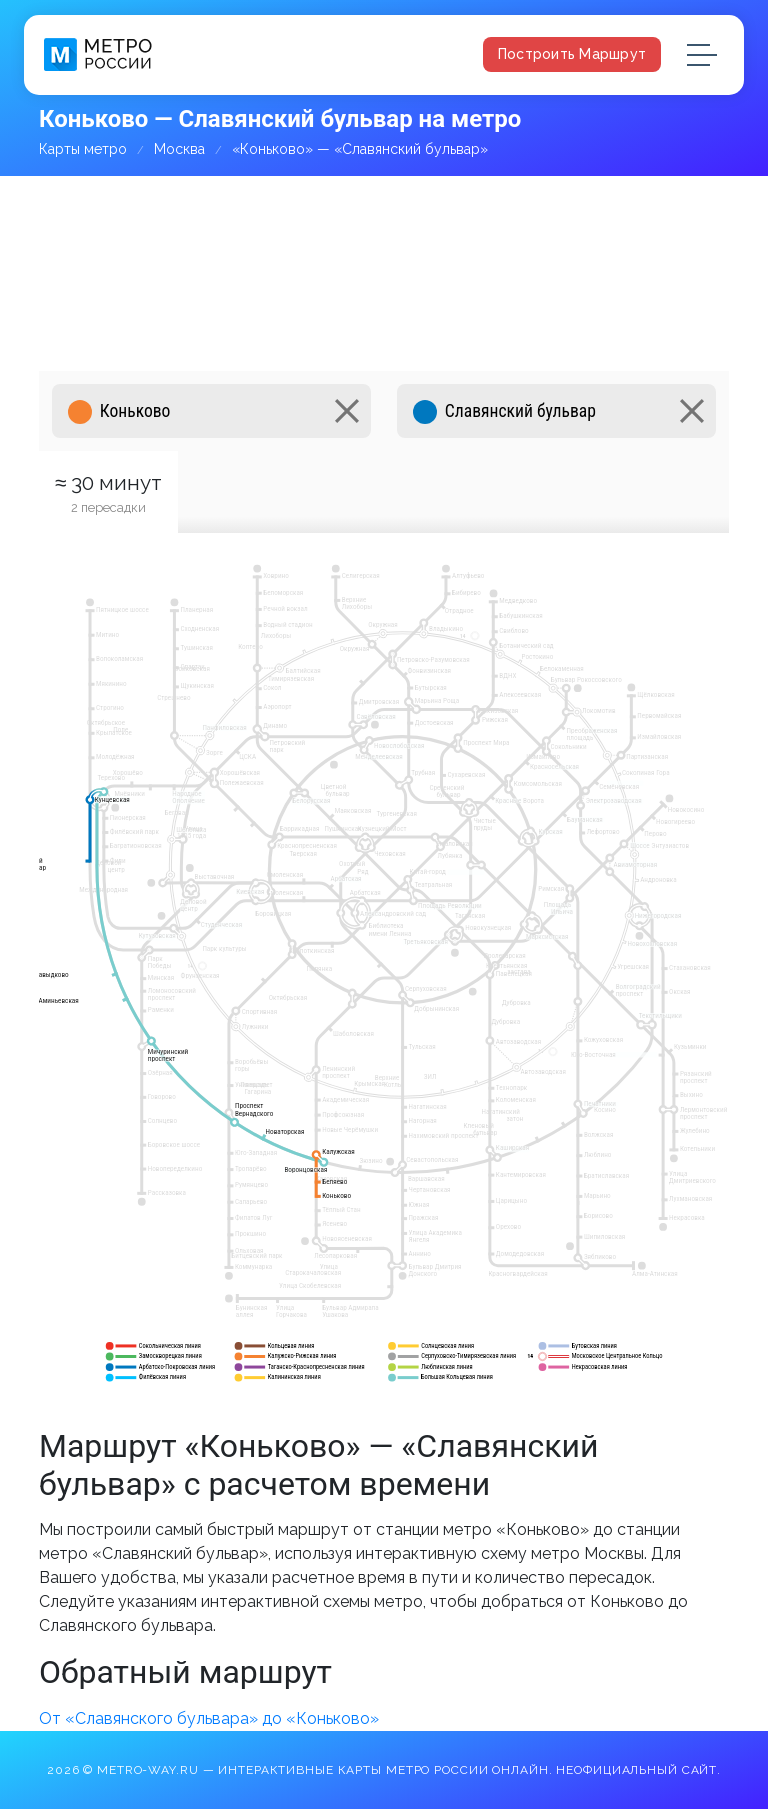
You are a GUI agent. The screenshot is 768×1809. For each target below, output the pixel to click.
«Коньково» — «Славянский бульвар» (360, 149)
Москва (179, 149)
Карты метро (83, 149)
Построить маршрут (572, 54)
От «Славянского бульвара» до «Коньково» (209, 1718)
